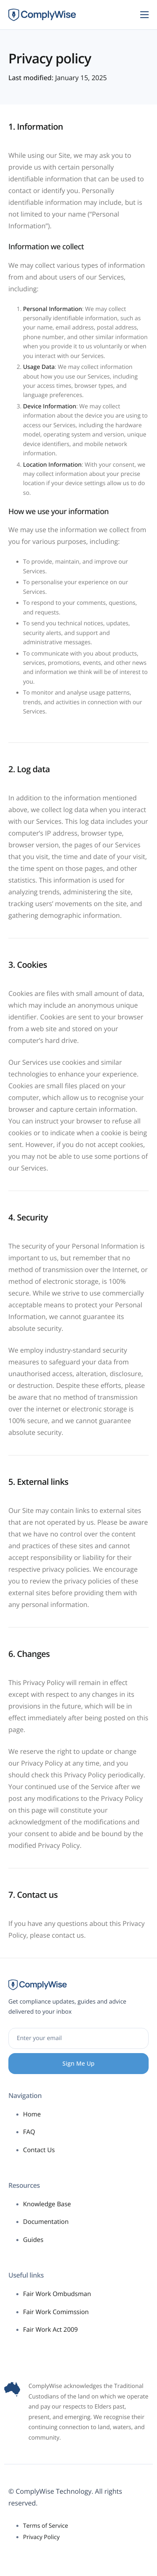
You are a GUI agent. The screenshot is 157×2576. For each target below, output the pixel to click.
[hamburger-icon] (144, 14)
